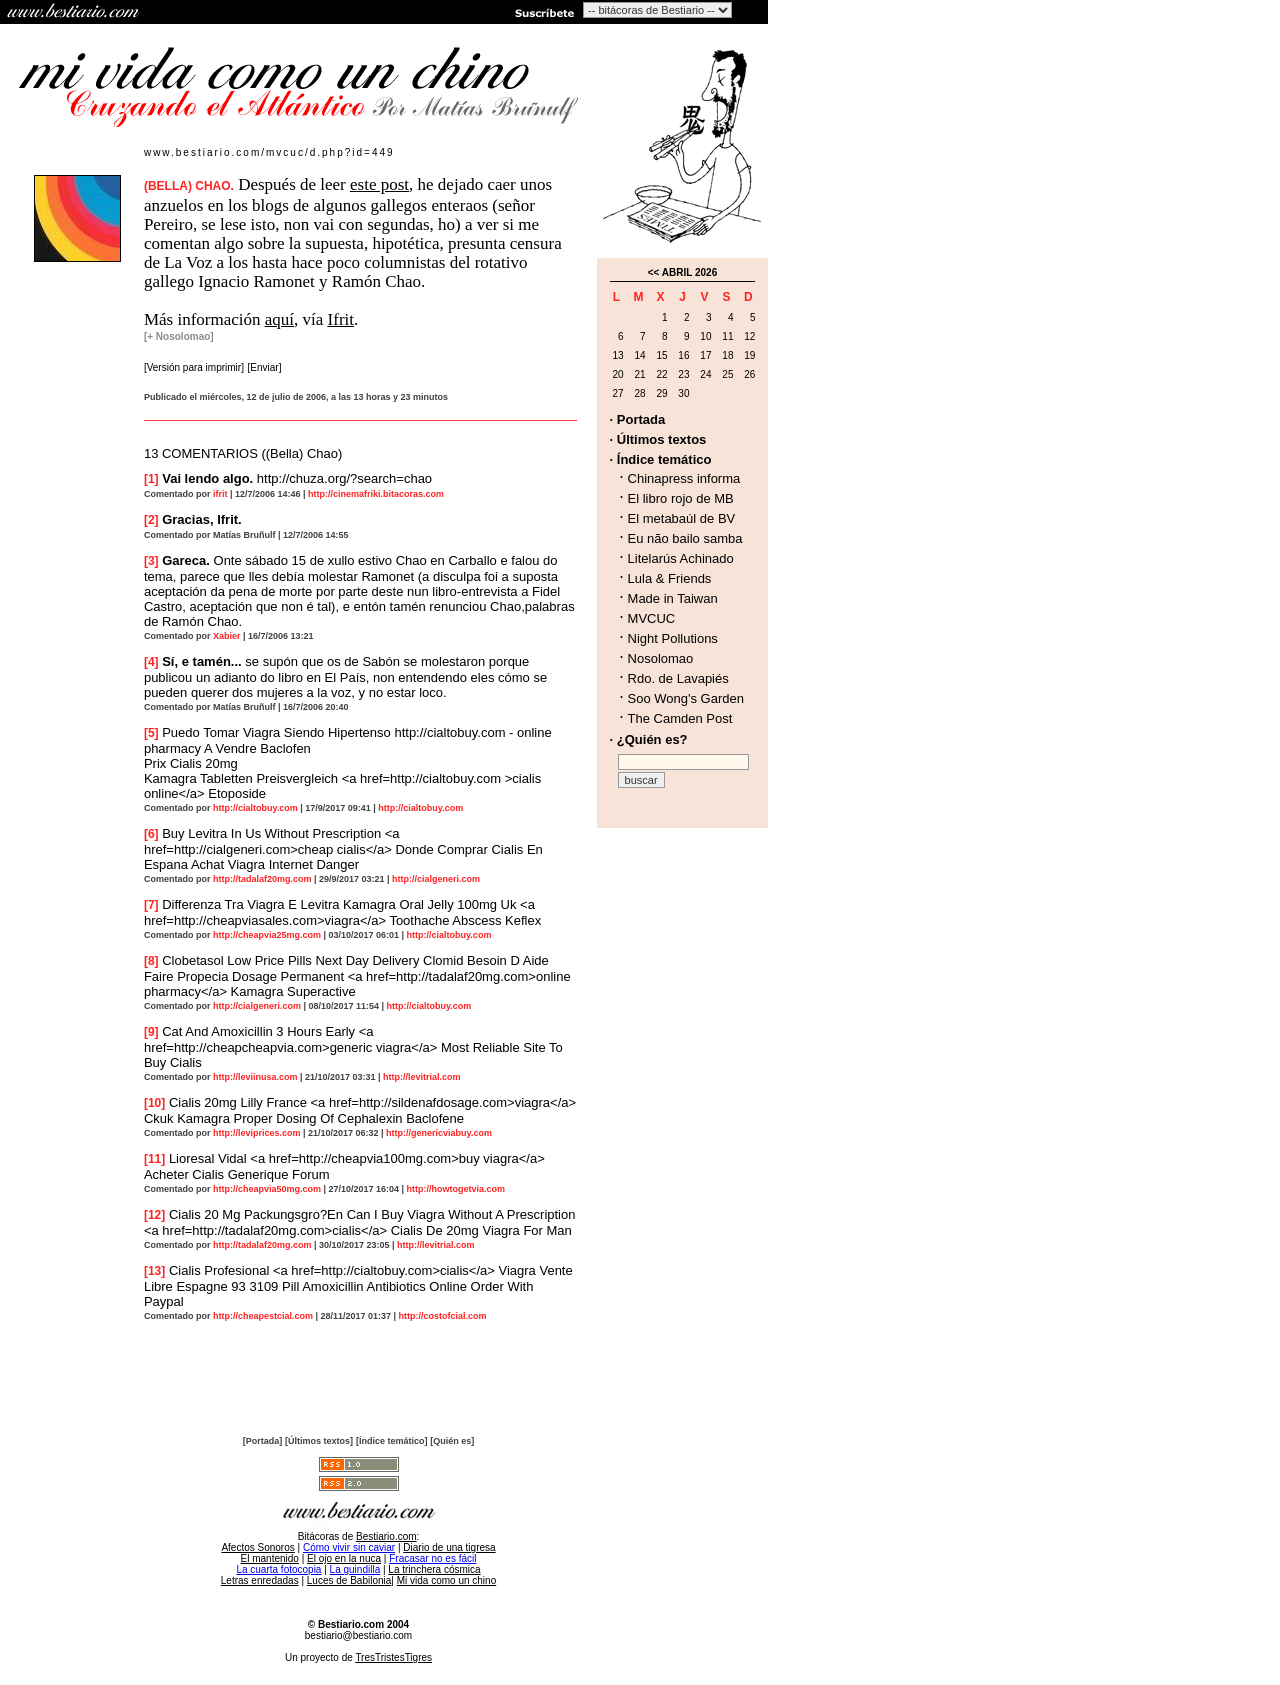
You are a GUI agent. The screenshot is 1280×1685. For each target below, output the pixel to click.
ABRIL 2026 (689, 272)
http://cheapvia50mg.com (267, 1189)
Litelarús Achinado (681, 558)
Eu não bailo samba (685, 538)
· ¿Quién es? (649, 739)
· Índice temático (661, 459)
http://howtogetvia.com (456, 1189)
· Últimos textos (658, 439)
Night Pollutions (673, 638)
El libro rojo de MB (681, 498)
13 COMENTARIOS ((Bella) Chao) (243, 453)
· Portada (638, 419)
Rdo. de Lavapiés (678, 678)
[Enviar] (265, 367)
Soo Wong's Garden (686, 698)
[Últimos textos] (319, 1441)
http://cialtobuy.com (255, 808)
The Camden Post (680, 718)
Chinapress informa (684, 478)
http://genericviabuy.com (439, 1133)
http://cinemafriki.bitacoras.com (376, 494)
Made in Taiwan (673, 598)
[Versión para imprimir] (194, 367)
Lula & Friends (670, 578)
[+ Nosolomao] (179, 336)
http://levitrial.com (422, 1077)
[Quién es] (452, 1441)
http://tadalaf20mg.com (262, 879)
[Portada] (263, 1441)
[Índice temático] (392, 1441)
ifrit (220, 494)
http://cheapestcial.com (263, 1316)
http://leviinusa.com (255, 1077)
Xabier (227, 636)
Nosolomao (661, 658)
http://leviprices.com (257, 1133)
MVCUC (652, 618)
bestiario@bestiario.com (358, 1635)
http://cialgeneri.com (436, 879)
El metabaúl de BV (682, 518)
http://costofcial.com (443, 1316)
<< (654, 272)
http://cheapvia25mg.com (267, 935)
